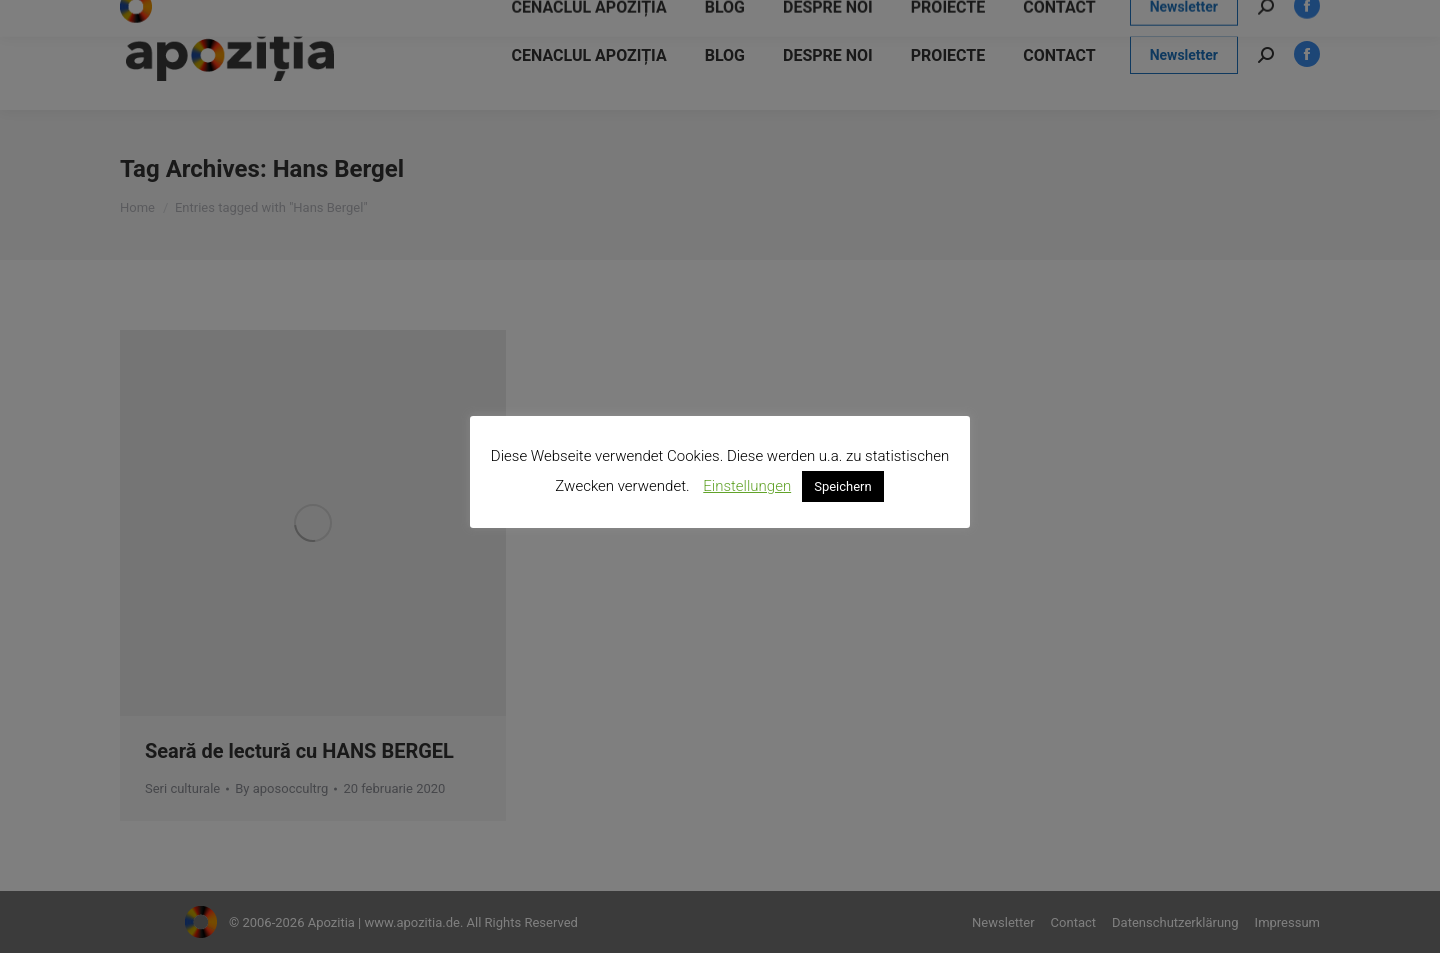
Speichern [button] (843, 486)
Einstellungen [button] (747, 486)
